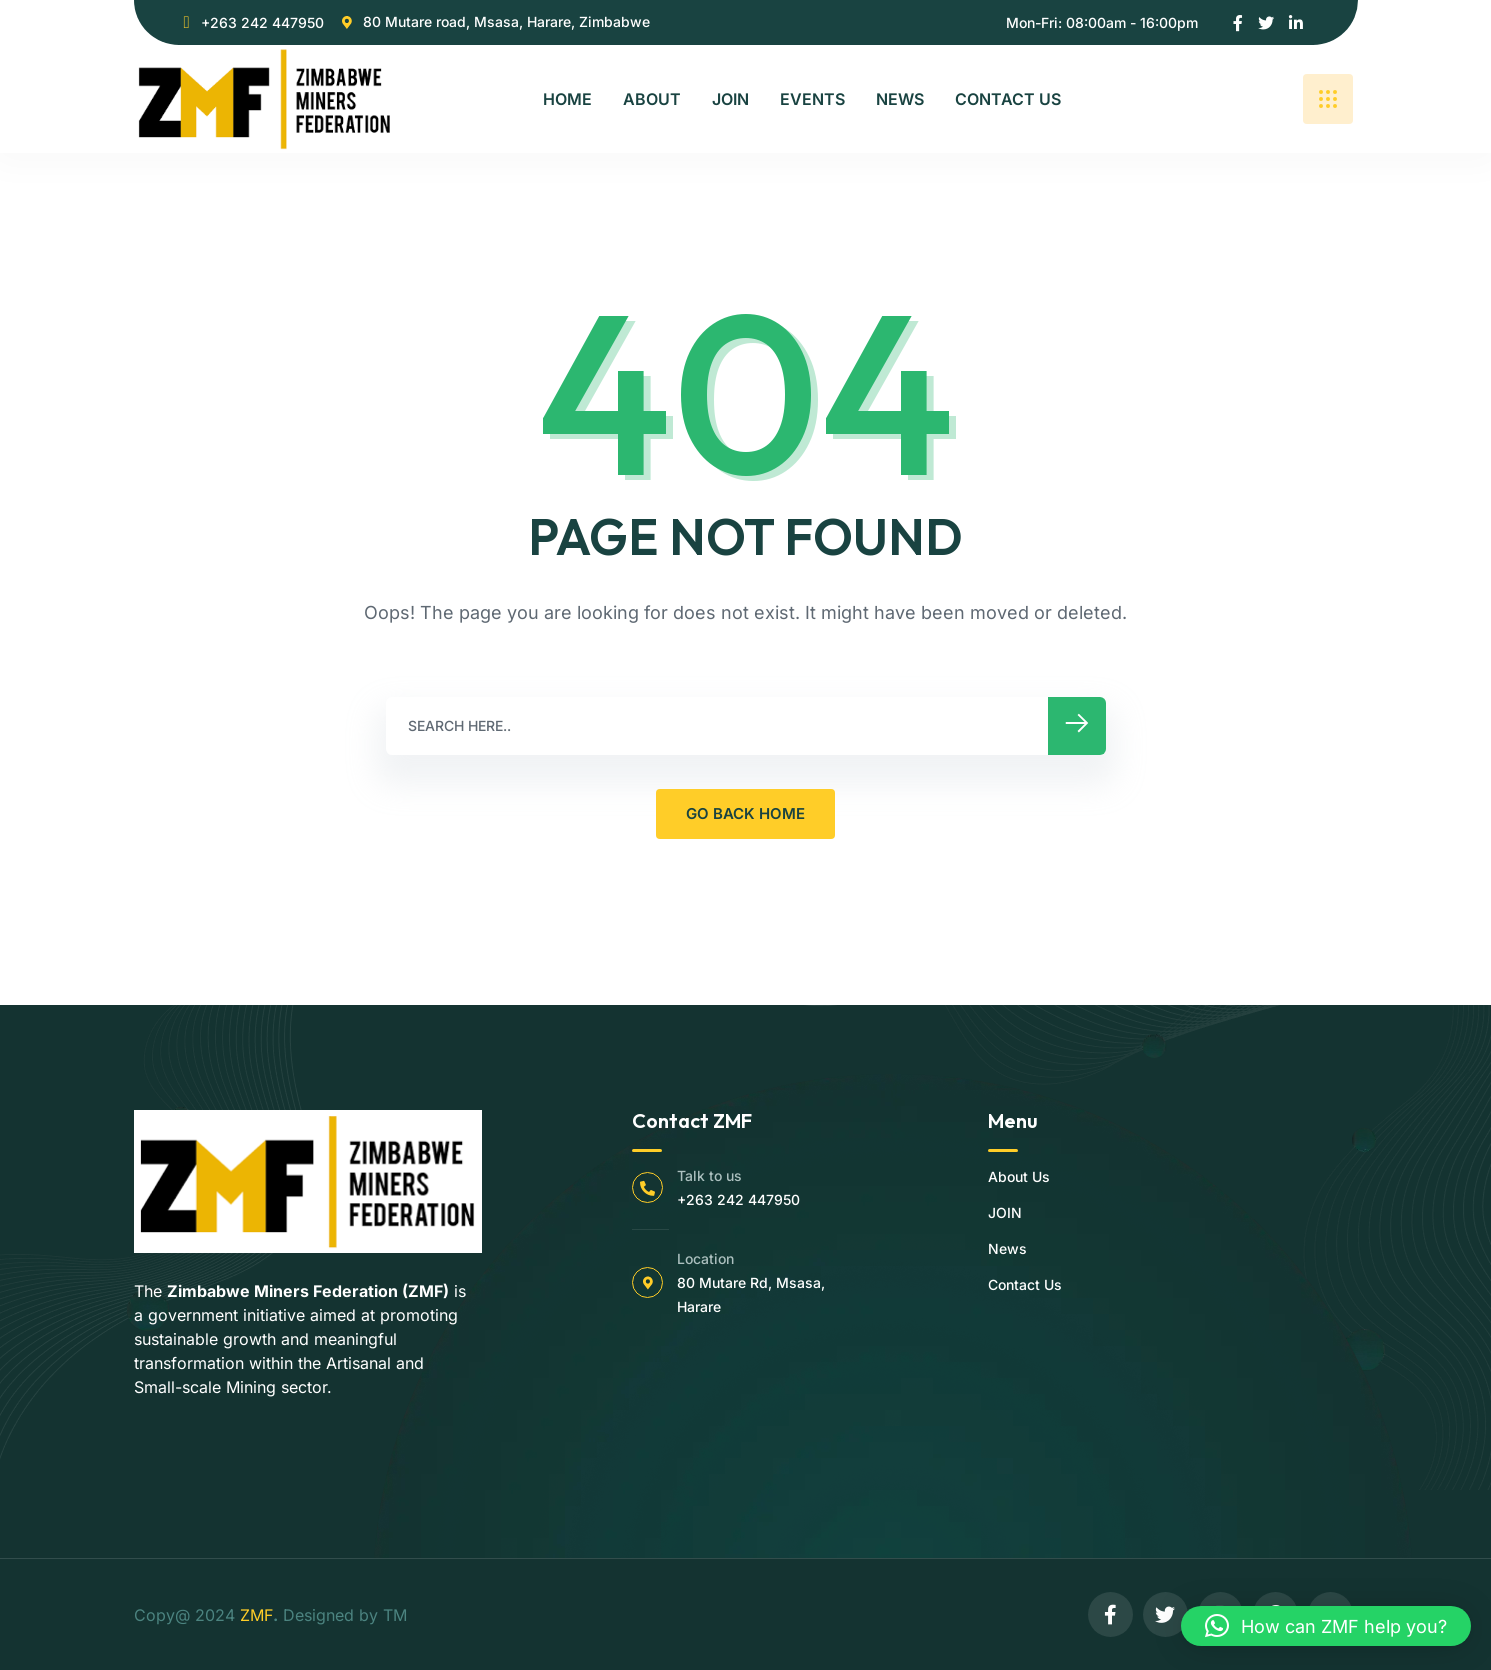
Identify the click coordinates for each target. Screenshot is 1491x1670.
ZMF (256, 1615)
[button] (1326, 1626)
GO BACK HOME (745, 813)
